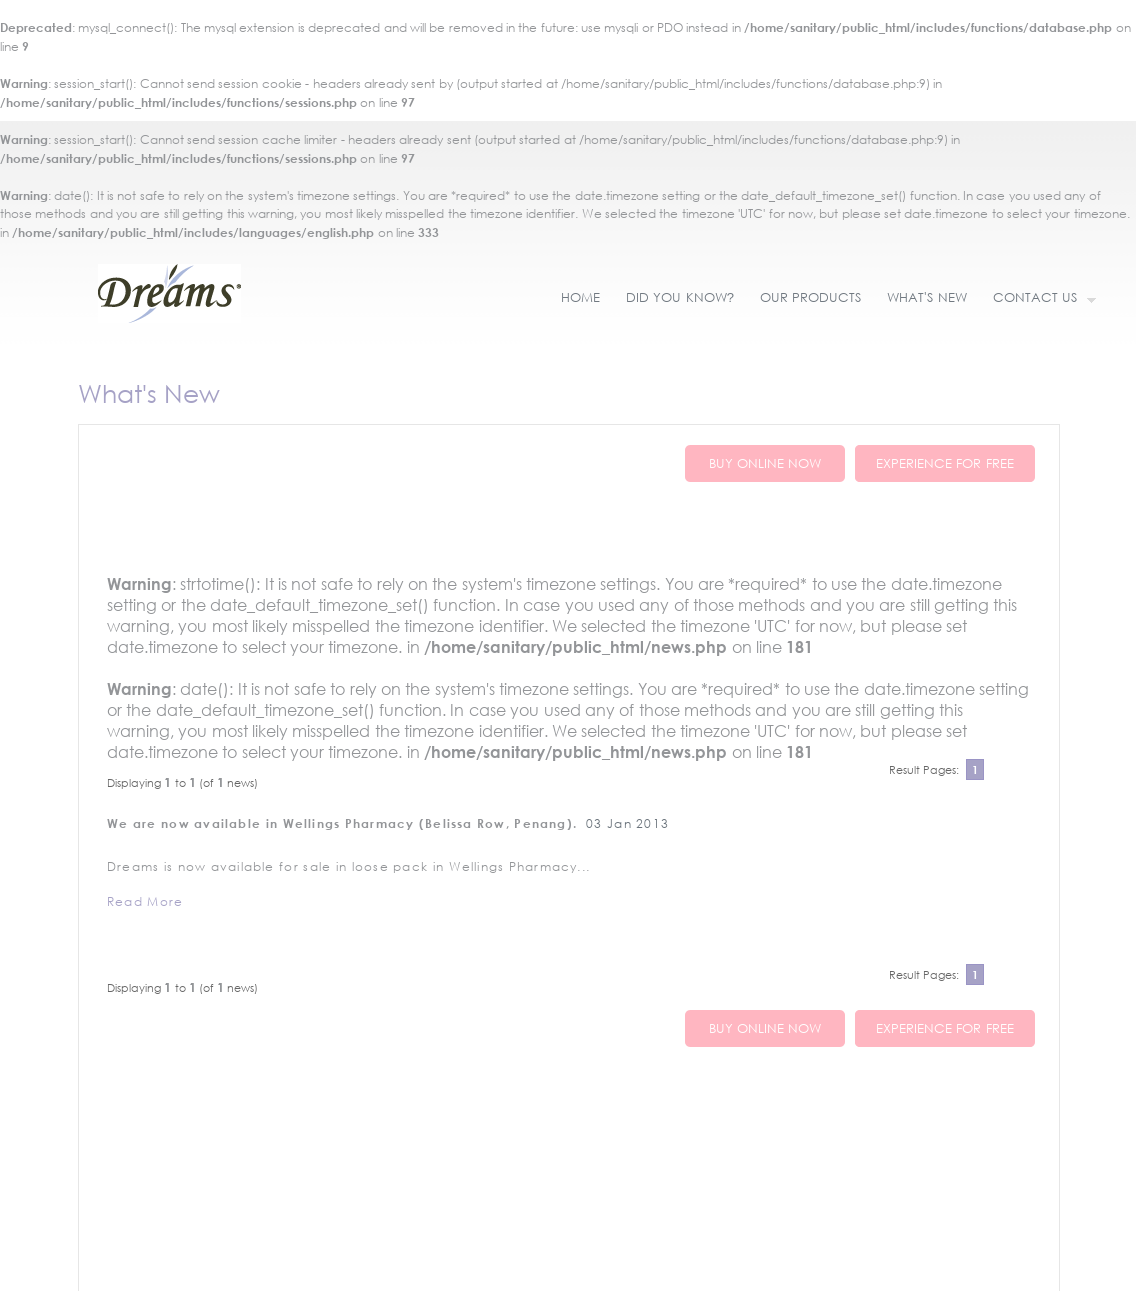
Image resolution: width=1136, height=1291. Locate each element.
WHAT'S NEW (926, 297)
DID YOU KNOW (680, 297)
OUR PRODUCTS (810, 297)
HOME (580, 297)
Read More (145, 901)
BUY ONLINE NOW (765, 463)
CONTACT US (1038, 299)
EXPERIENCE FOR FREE (945, 463)
